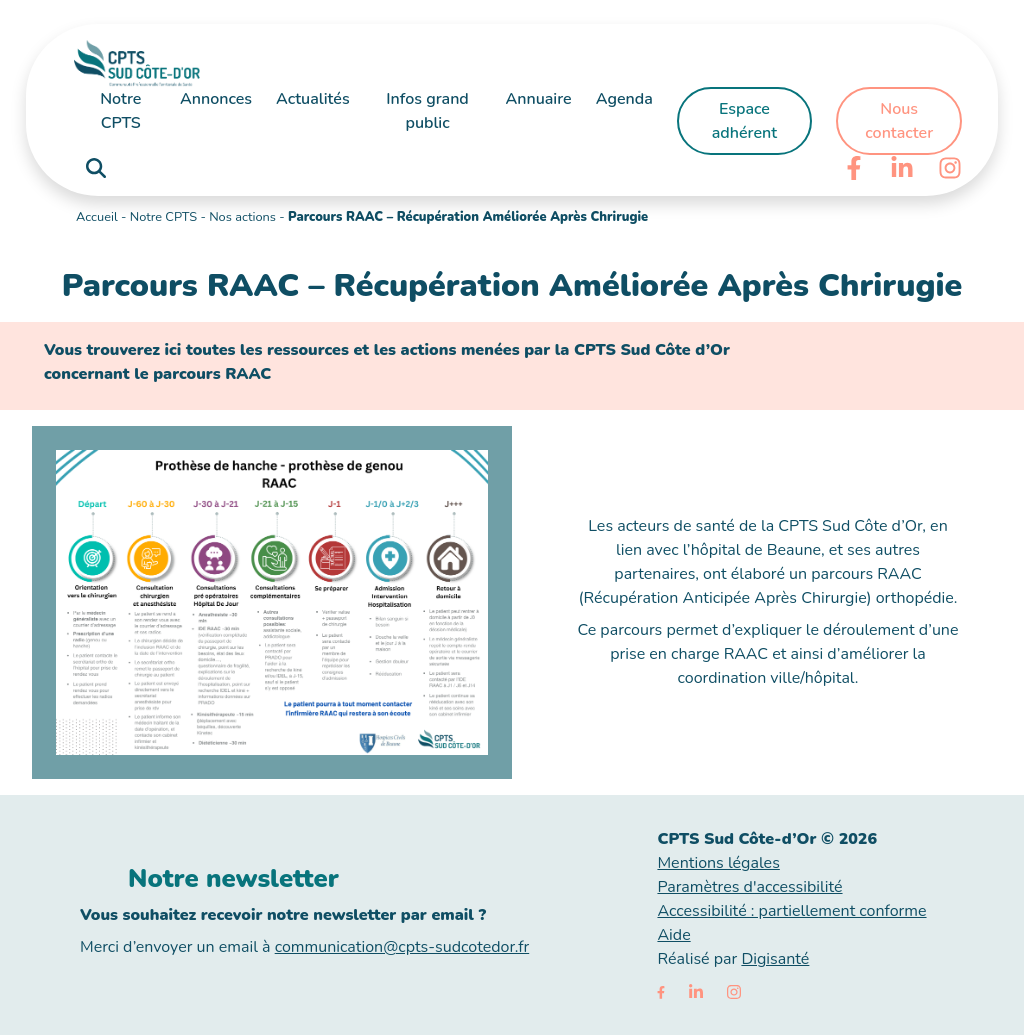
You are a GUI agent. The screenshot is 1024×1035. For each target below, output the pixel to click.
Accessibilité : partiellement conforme (791, 911)
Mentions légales (718, 863)
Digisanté (775, 959)
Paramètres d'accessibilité (749, 887)
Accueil (97, 217)
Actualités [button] (313, 99)
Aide (673, 935)
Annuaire (538, 99)
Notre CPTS (163, 217)
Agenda (624, 99)
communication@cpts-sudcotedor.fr (402, 947)
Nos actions (242, 217)
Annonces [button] (216, 99)
